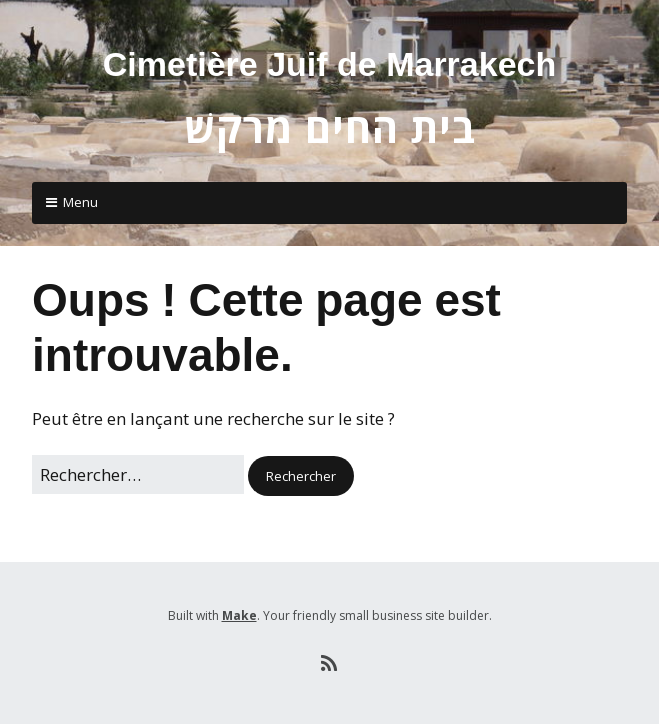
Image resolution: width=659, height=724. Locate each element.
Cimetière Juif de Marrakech (330, 64)
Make (239, 615)
